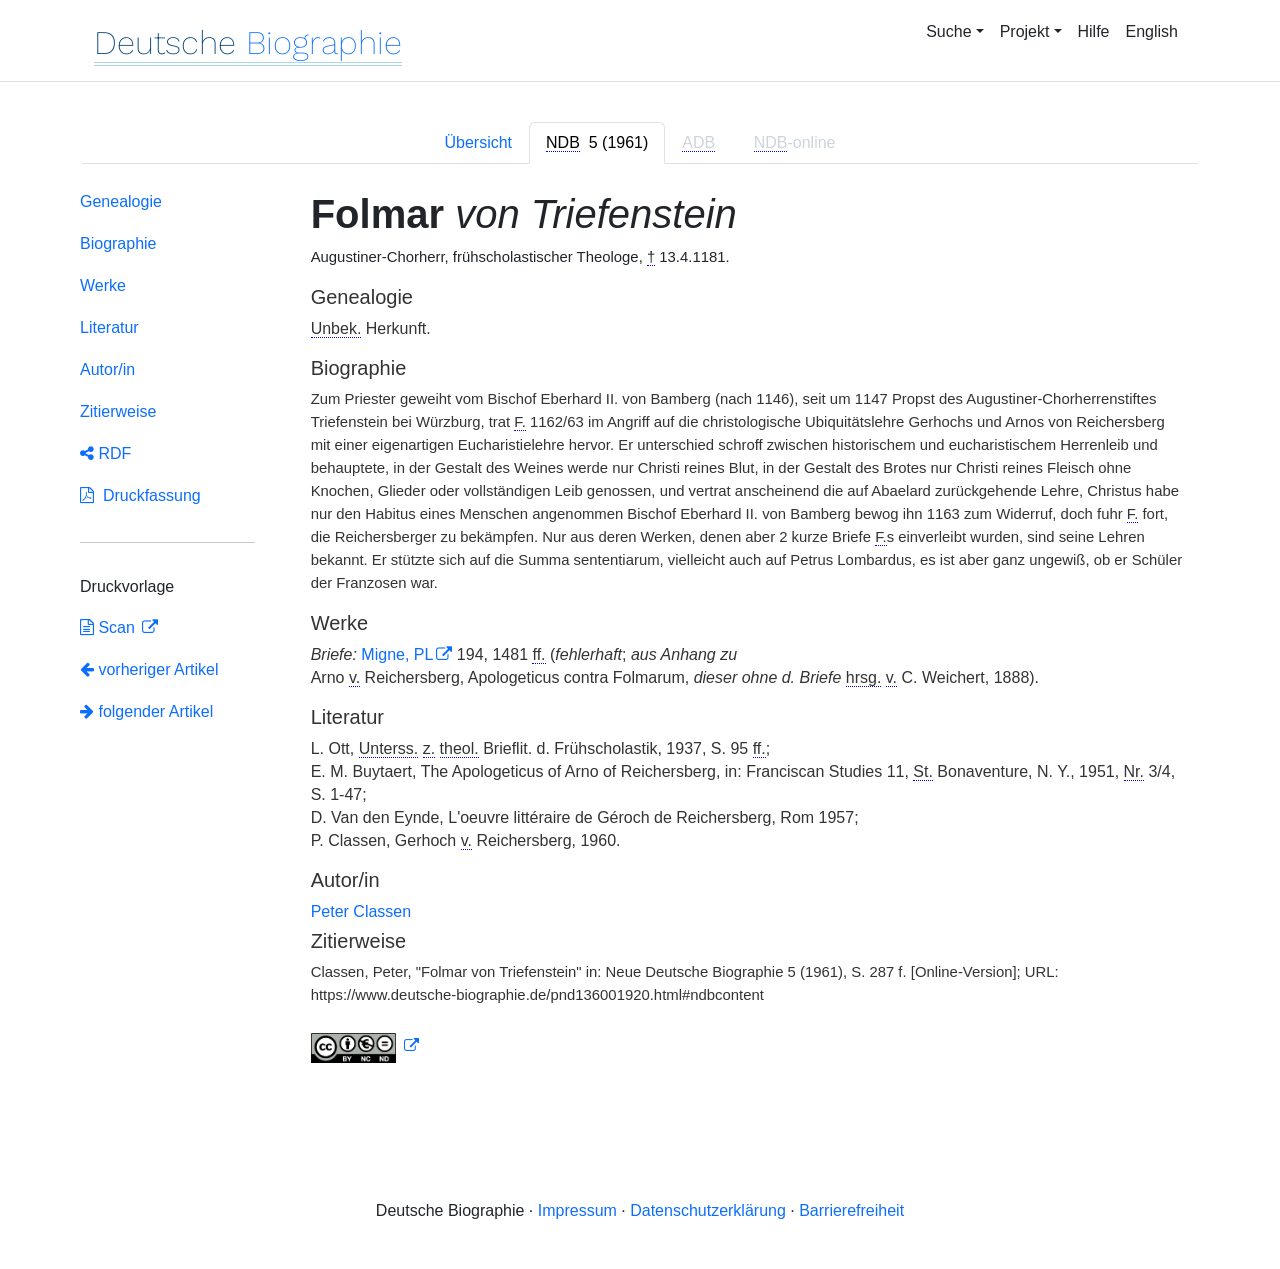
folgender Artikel (146, 711)
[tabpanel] (640, 631)
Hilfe (1094, 31)
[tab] (597, 143)
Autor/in (107, 369)
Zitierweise (118, 411)
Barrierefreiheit (851, 1210)
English (1152, 31)
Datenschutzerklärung (708, 1210)
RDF (105, 453)
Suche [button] (948, 31)
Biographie (118, 243)
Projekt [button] (1025, 31)
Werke (103, 285)
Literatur (109, 327)
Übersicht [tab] (478, 142)
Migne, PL (397, 654)
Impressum (577, 1210)
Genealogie (121, 201)
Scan (109, 627)
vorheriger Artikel (149, 669)
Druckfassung (140, 495)
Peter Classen (361, 911)
